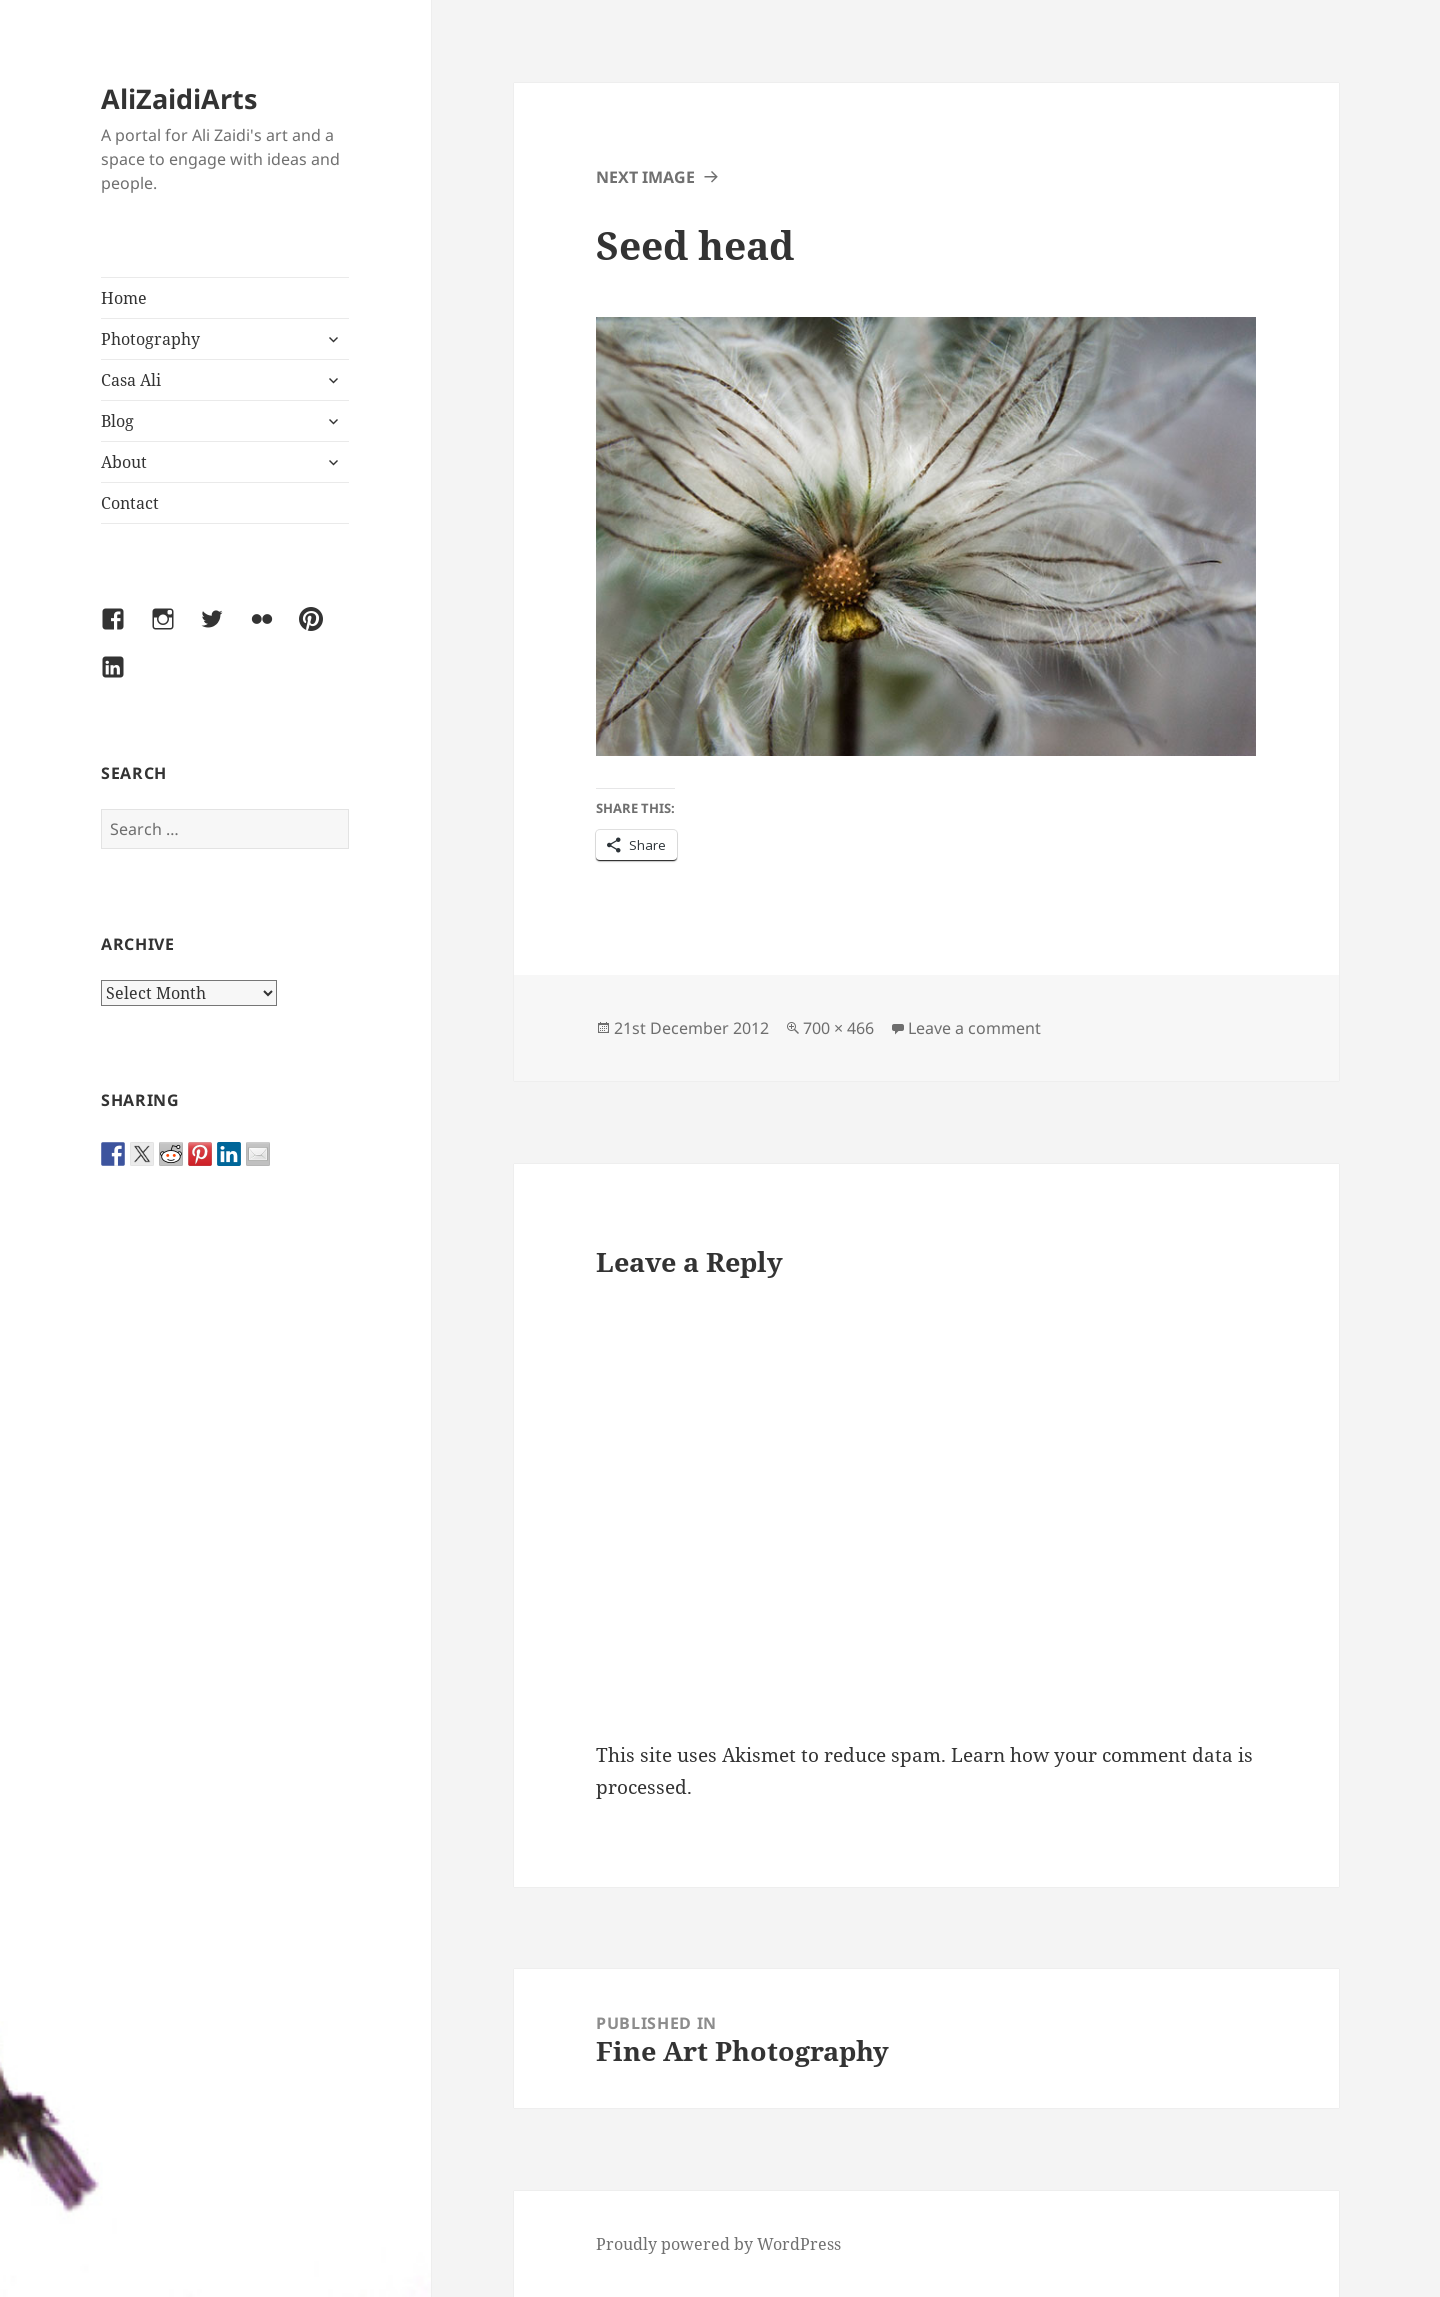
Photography (150, 339)
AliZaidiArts (179, 98)
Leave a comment (974, 1028)
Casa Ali (131, 380)
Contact (130, 503)
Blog (117, 421)
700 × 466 (838, 1028)
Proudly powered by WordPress (718, 2244)
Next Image (645, 177)
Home (124, 298)
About (124, 462)
